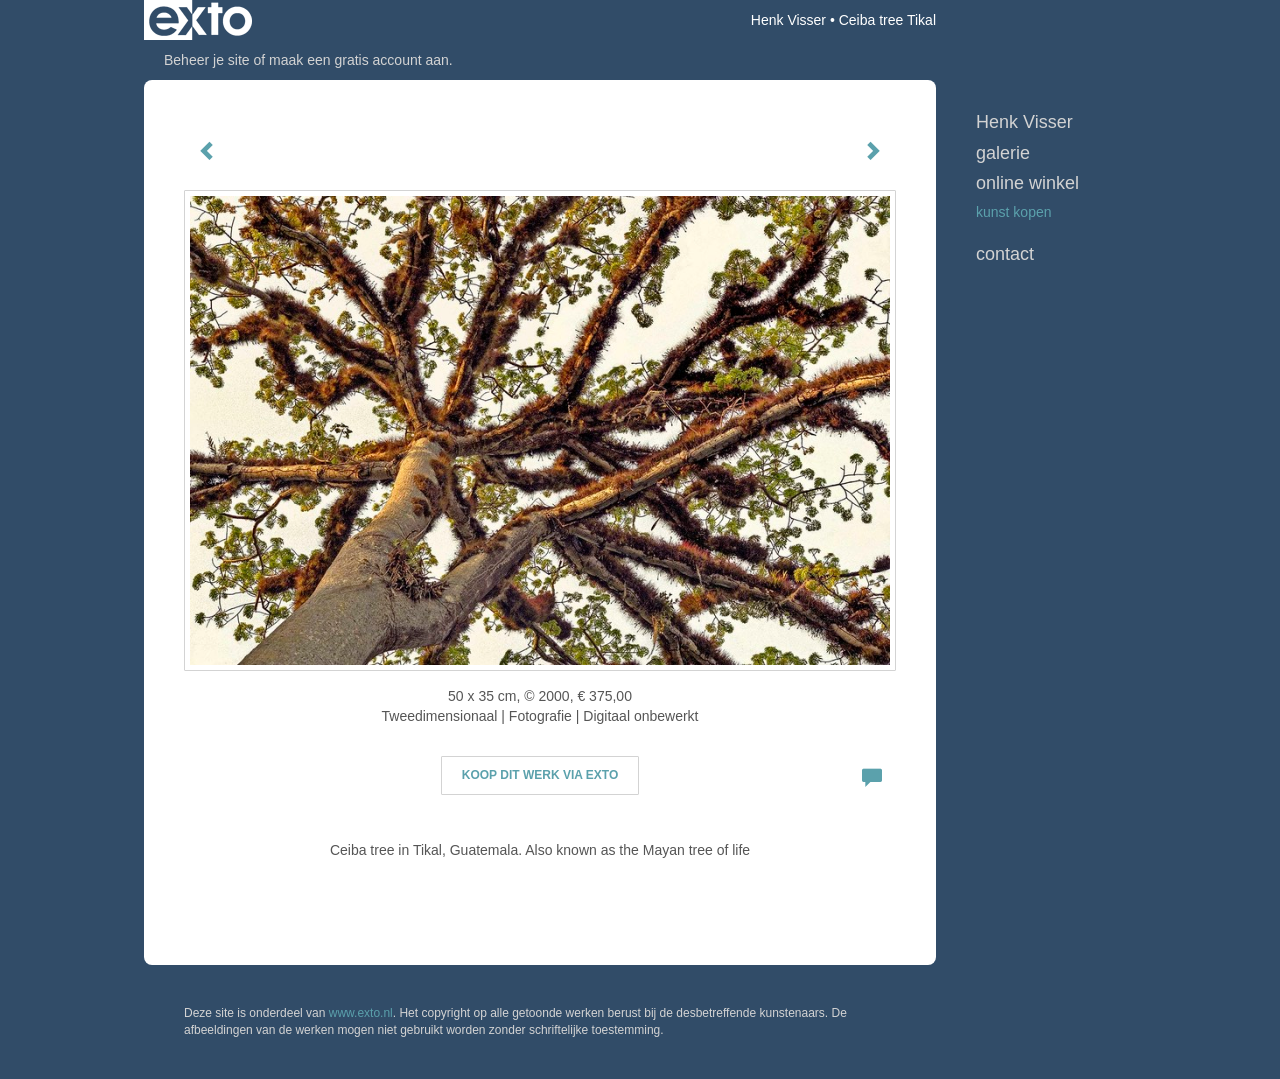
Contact (1005, 254)
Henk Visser (788, 20)
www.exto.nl (361, 1013)
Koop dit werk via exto (540, 775)
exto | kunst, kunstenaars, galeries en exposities (200, 20)
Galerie (1003, 153)
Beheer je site (207, 60)
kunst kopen (1014, 212)
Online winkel (1027, 183)
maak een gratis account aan (359, 60)
